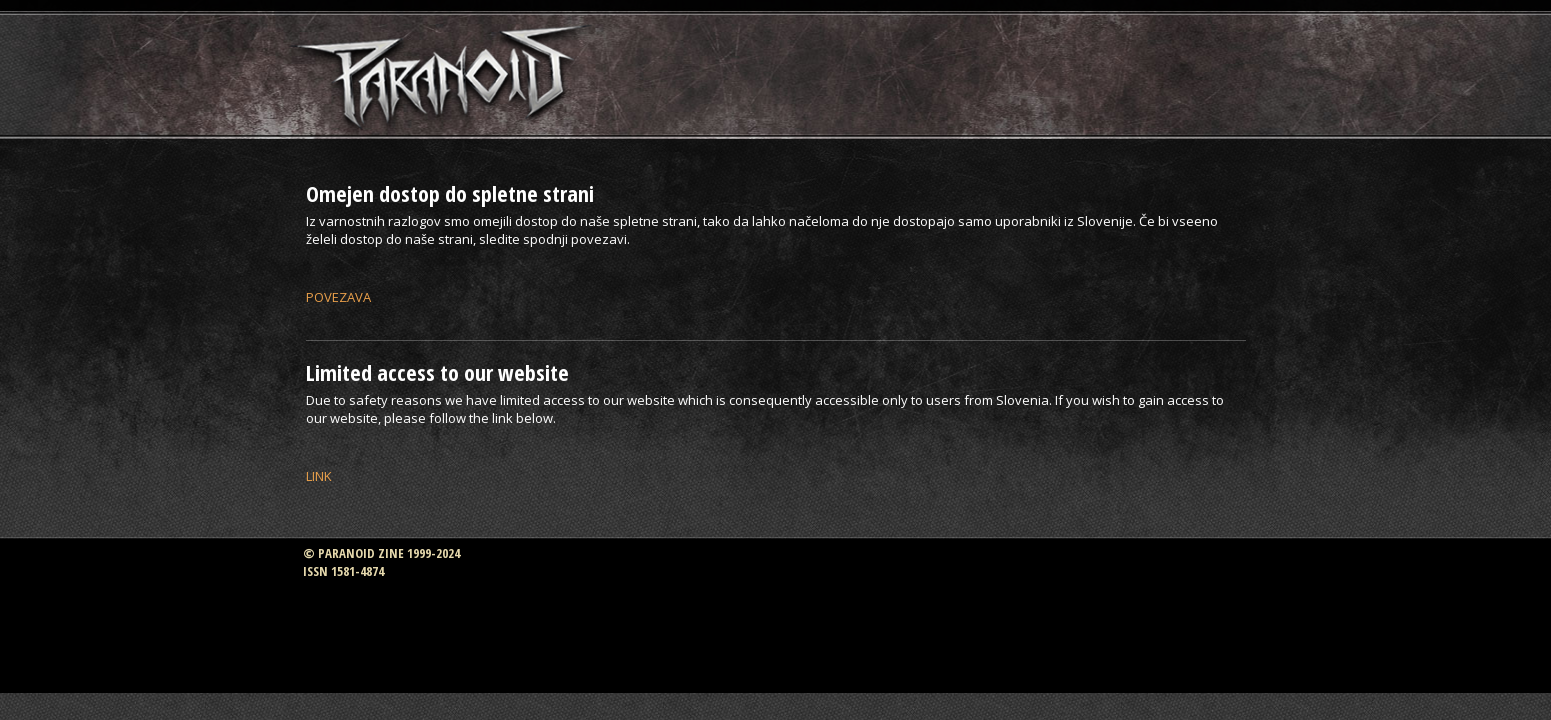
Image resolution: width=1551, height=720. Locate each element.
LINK (319, 476)
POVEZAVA (338, 297)
